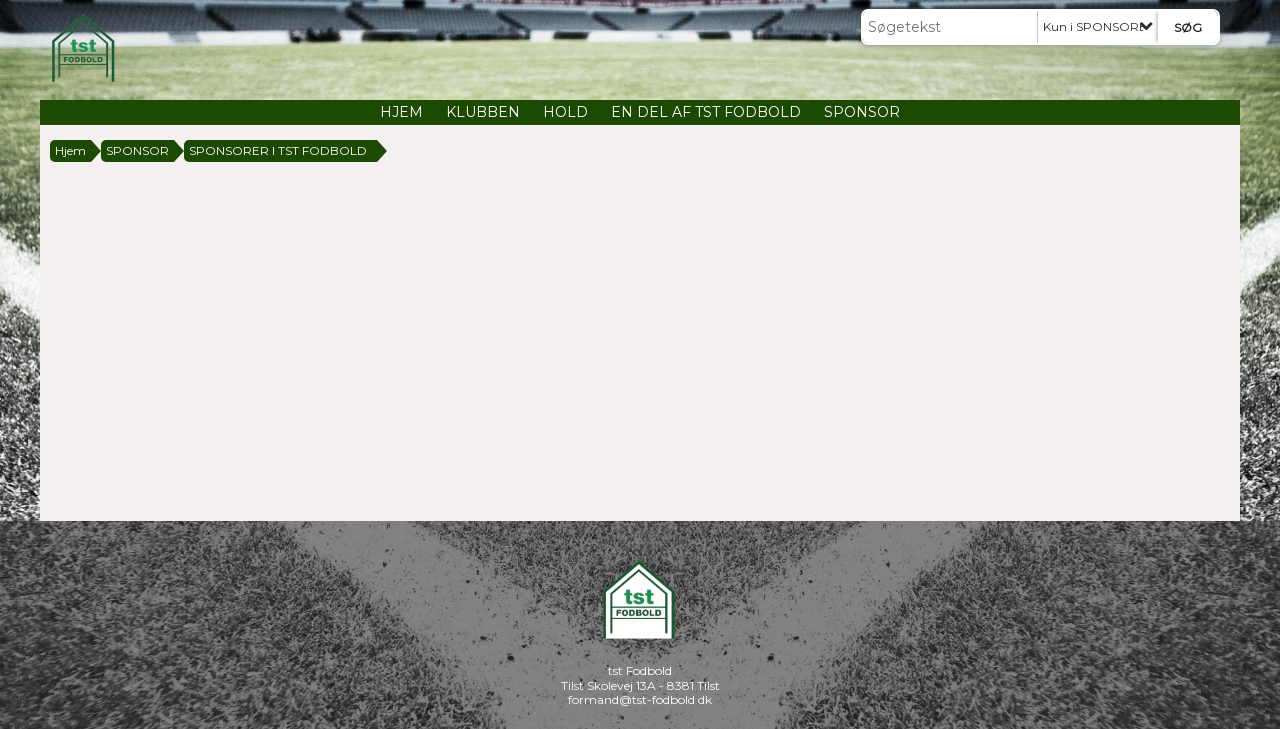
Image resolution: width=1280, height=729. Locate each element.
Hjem (70, 150)
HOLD (565, 112)
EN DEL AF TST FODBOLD (706, 112)
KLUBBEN (483, 112)
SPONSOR (862, 112)
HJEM (401, 112)
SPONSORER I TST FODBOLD (278, 150)
